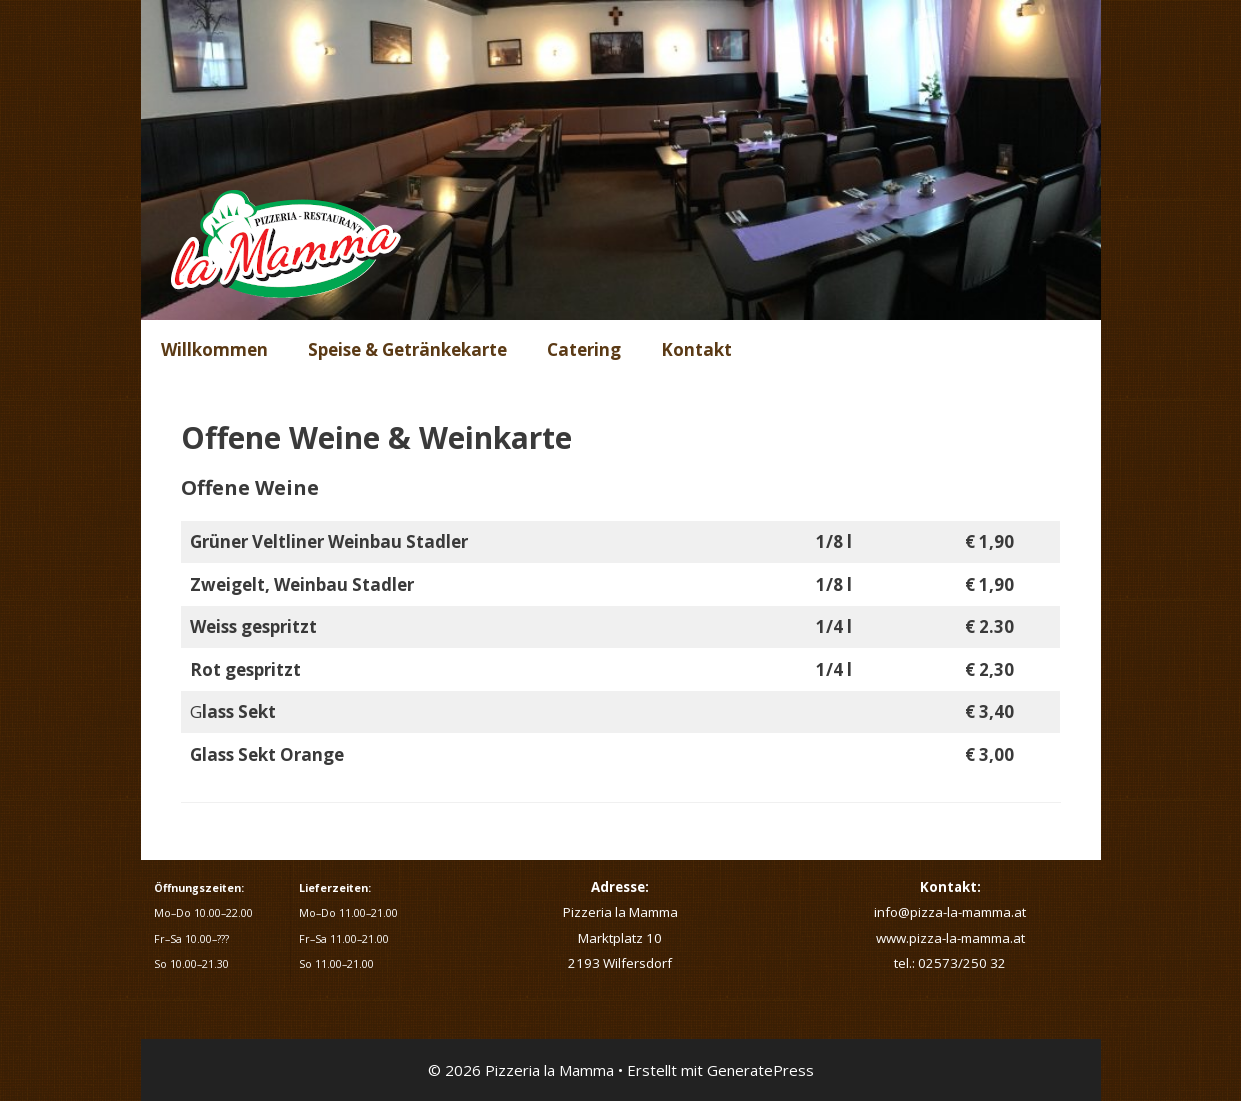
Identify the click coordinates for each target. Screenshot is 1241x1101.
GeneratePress (760, 1070)
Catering (584, 349)
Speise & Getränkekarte (407, 349)
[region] (621, 160)
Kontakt (696, 349)
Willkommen (214, 349)
